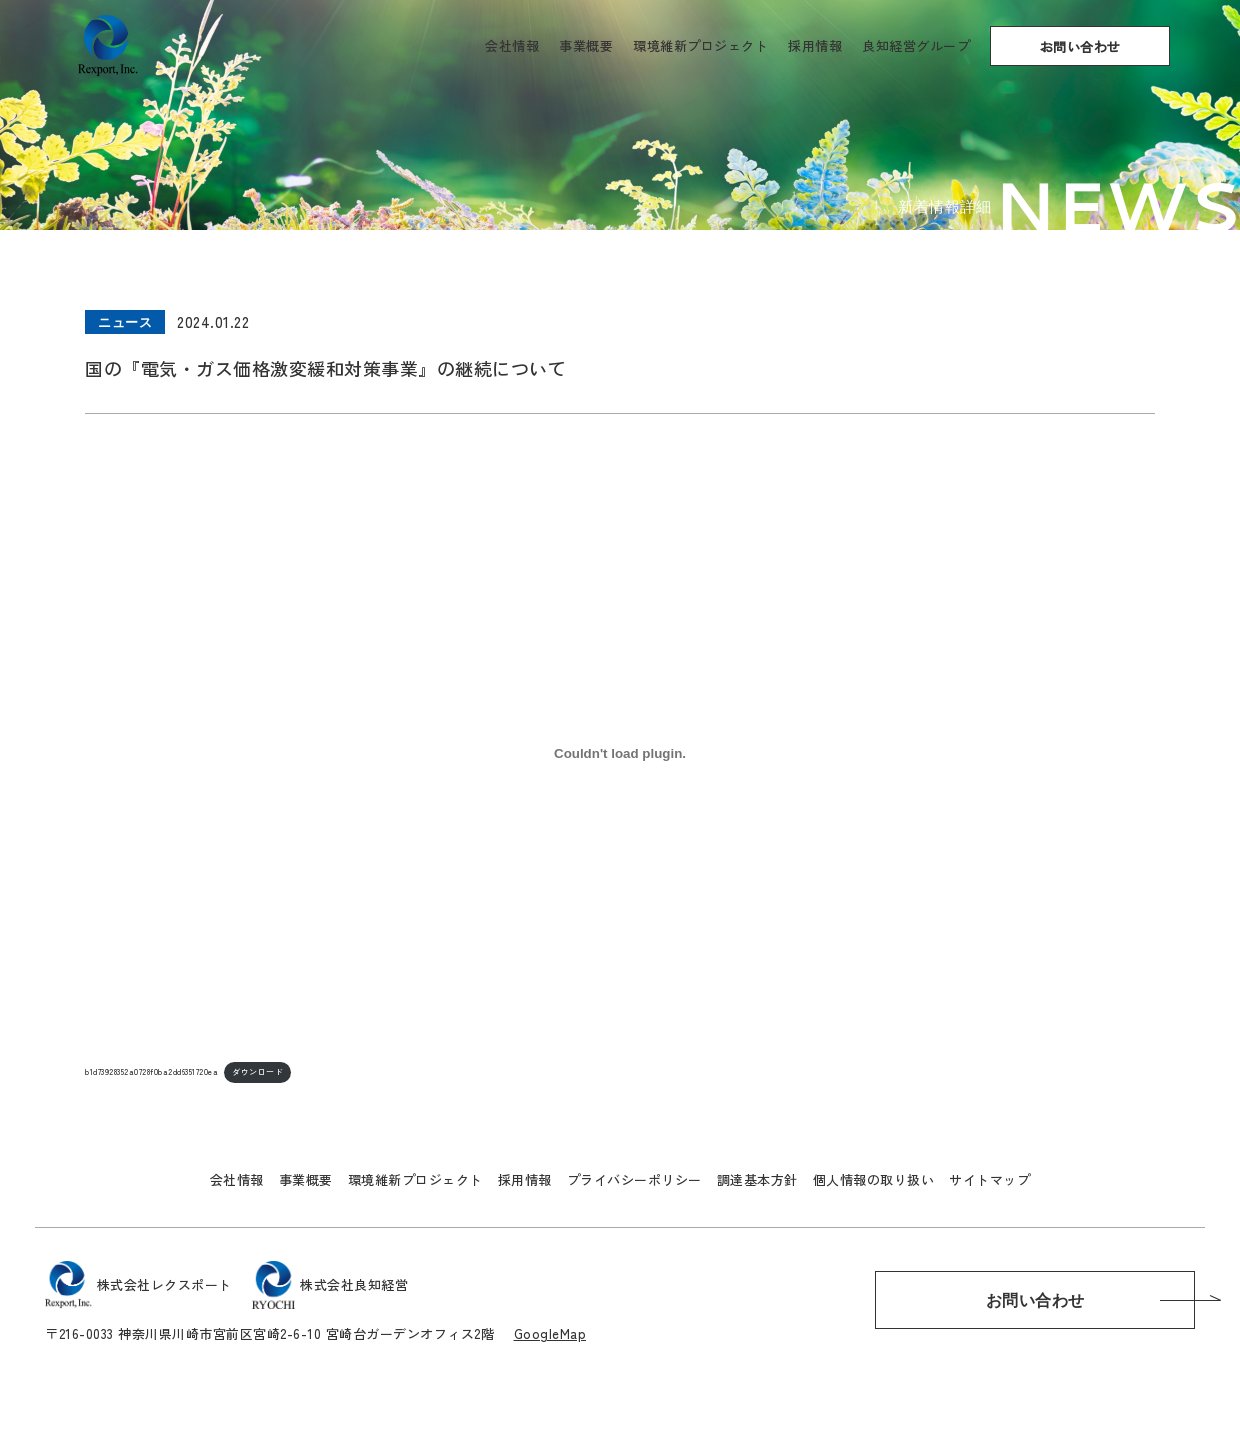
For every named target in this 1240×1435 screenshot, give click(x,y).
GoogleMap (550, 1333)
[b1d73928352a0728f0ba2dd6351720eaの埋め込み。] (620, 754)
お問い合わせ (1080, 46)
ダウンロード (257, 1071)
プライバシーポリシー (634, 1179)
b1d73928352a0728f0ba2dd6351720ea (151, 1071)
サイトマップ (989, 1179)
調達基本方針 (757, 1179)
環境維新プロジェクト (700, 45)
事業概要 (586, 45)
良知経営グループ (916, 45)
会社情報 (512, 45)
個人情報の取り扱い (874, 1179)
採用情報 (815, 45)
